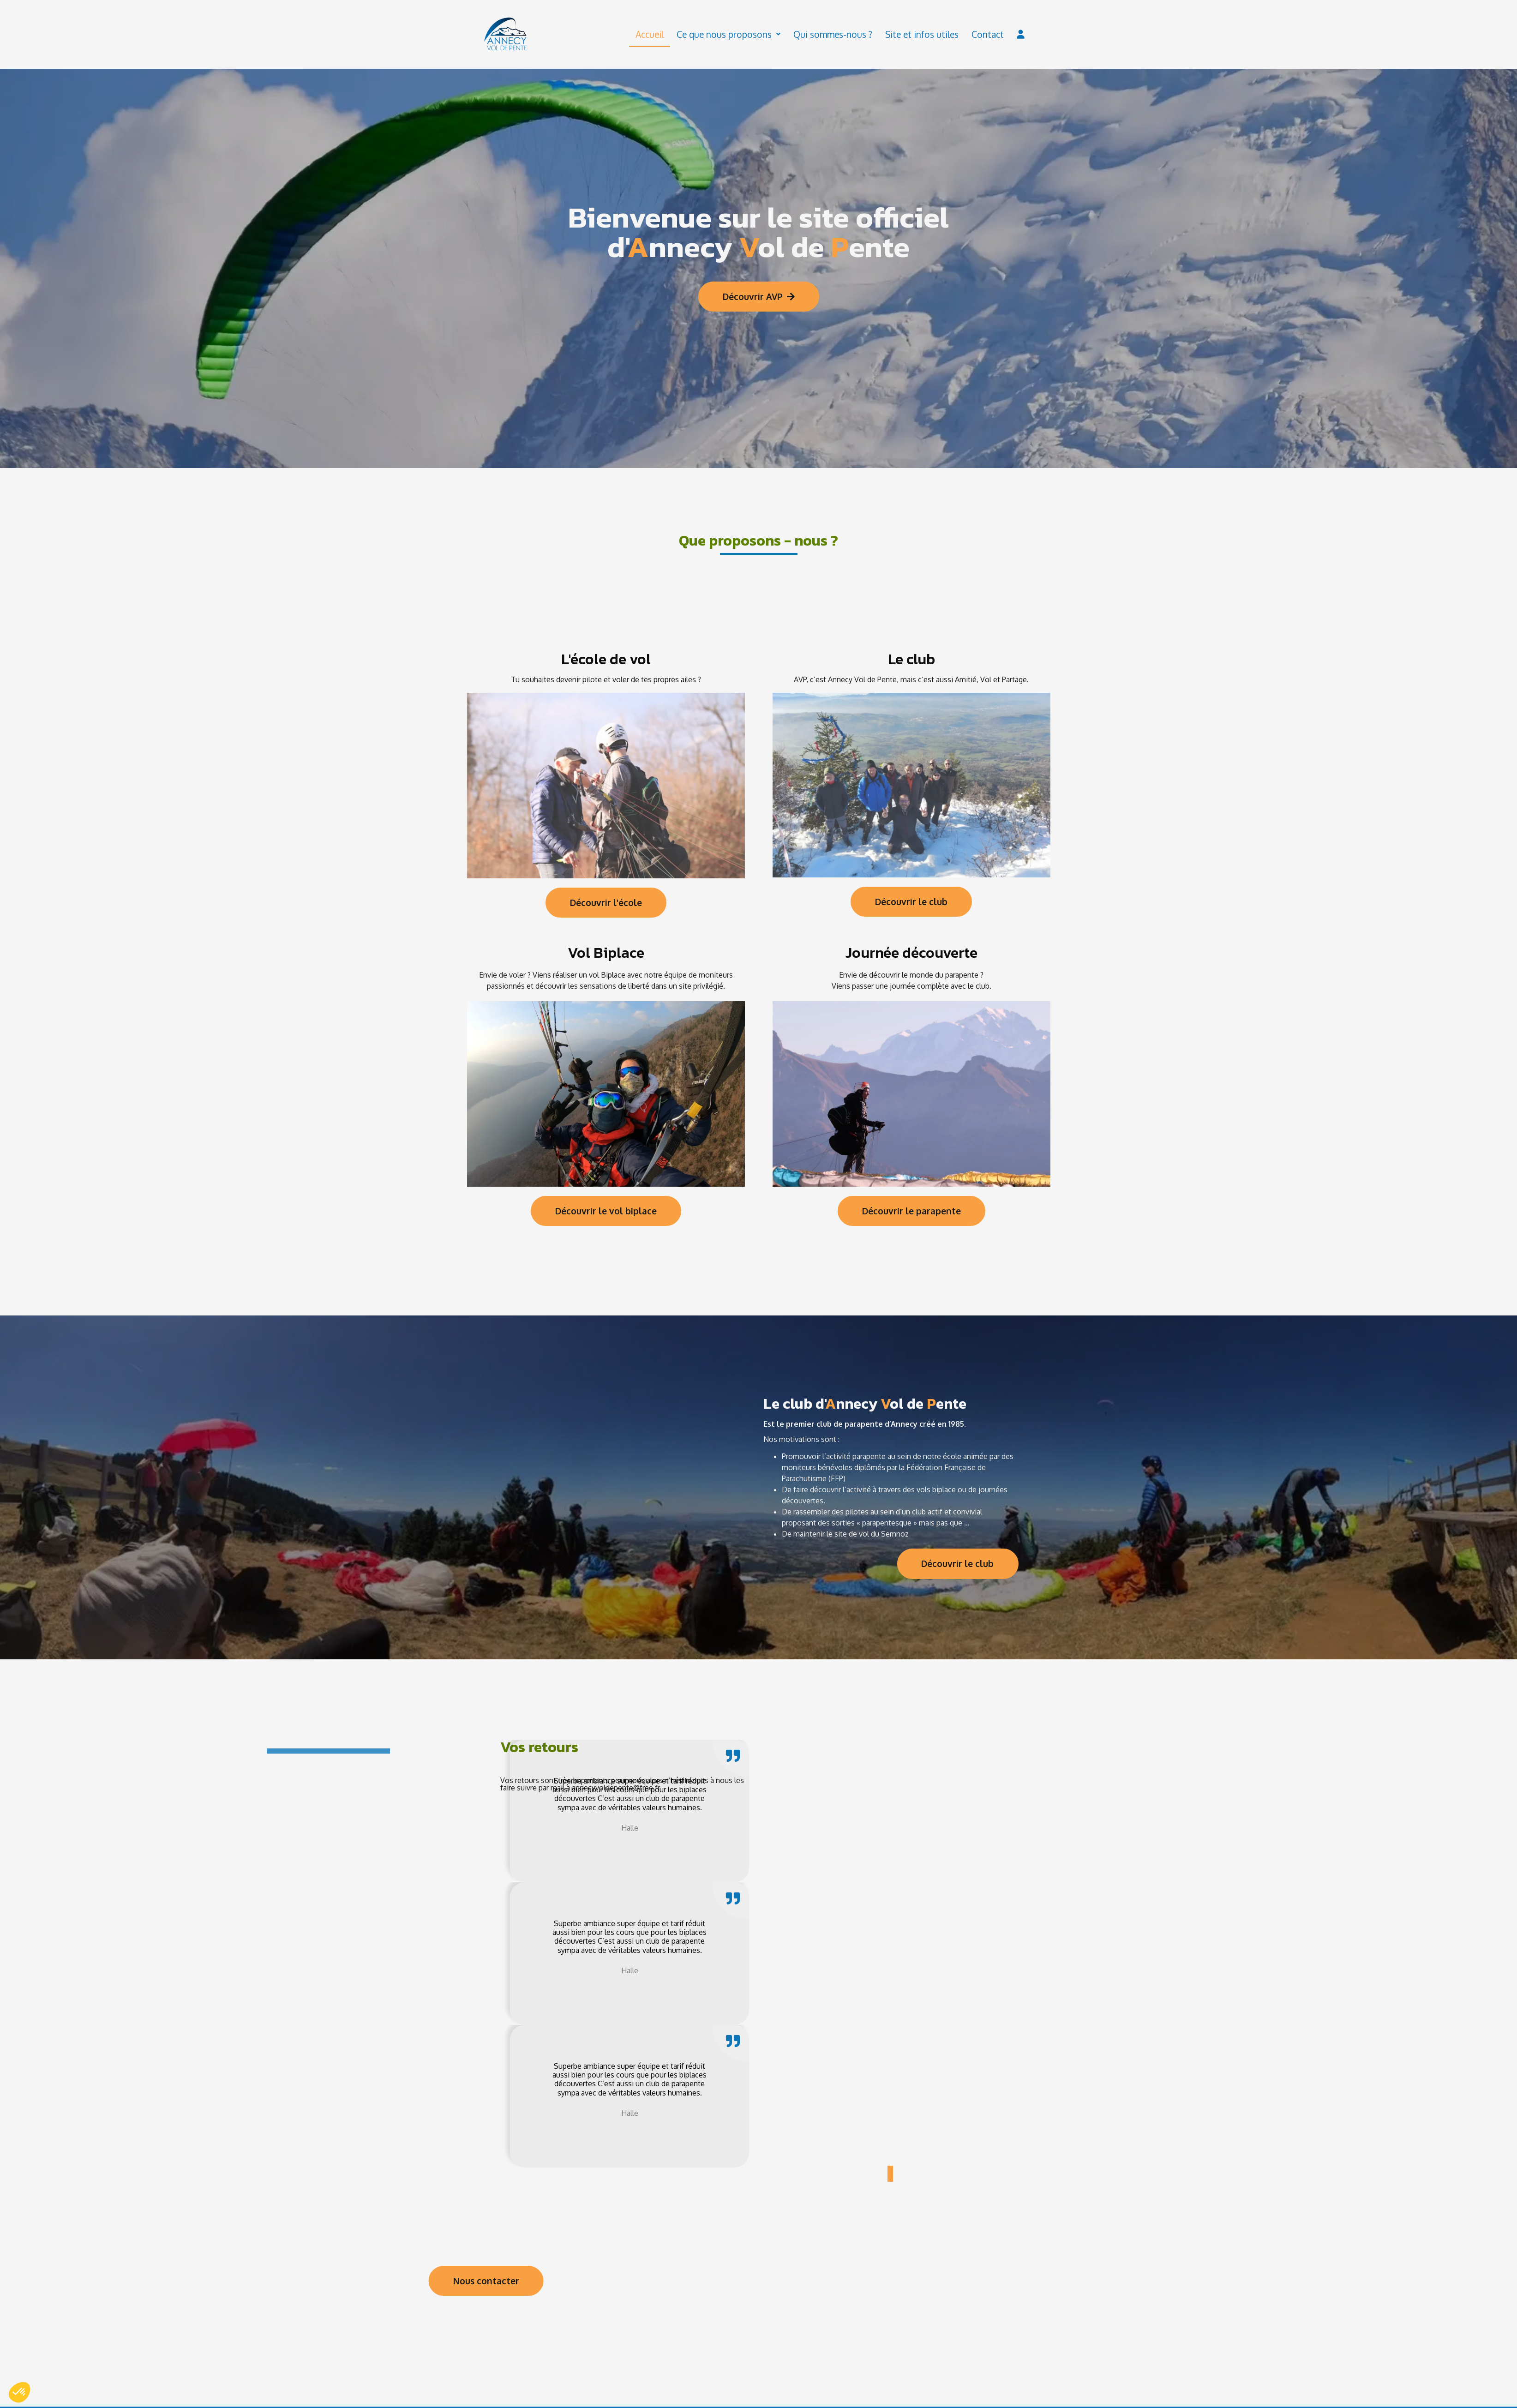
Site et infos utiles (922, 35)
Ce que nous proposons (728, 35)
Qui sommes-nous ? (832, 35)
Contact (987, 35)
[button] (890, 2174)
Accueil (650, 35)
